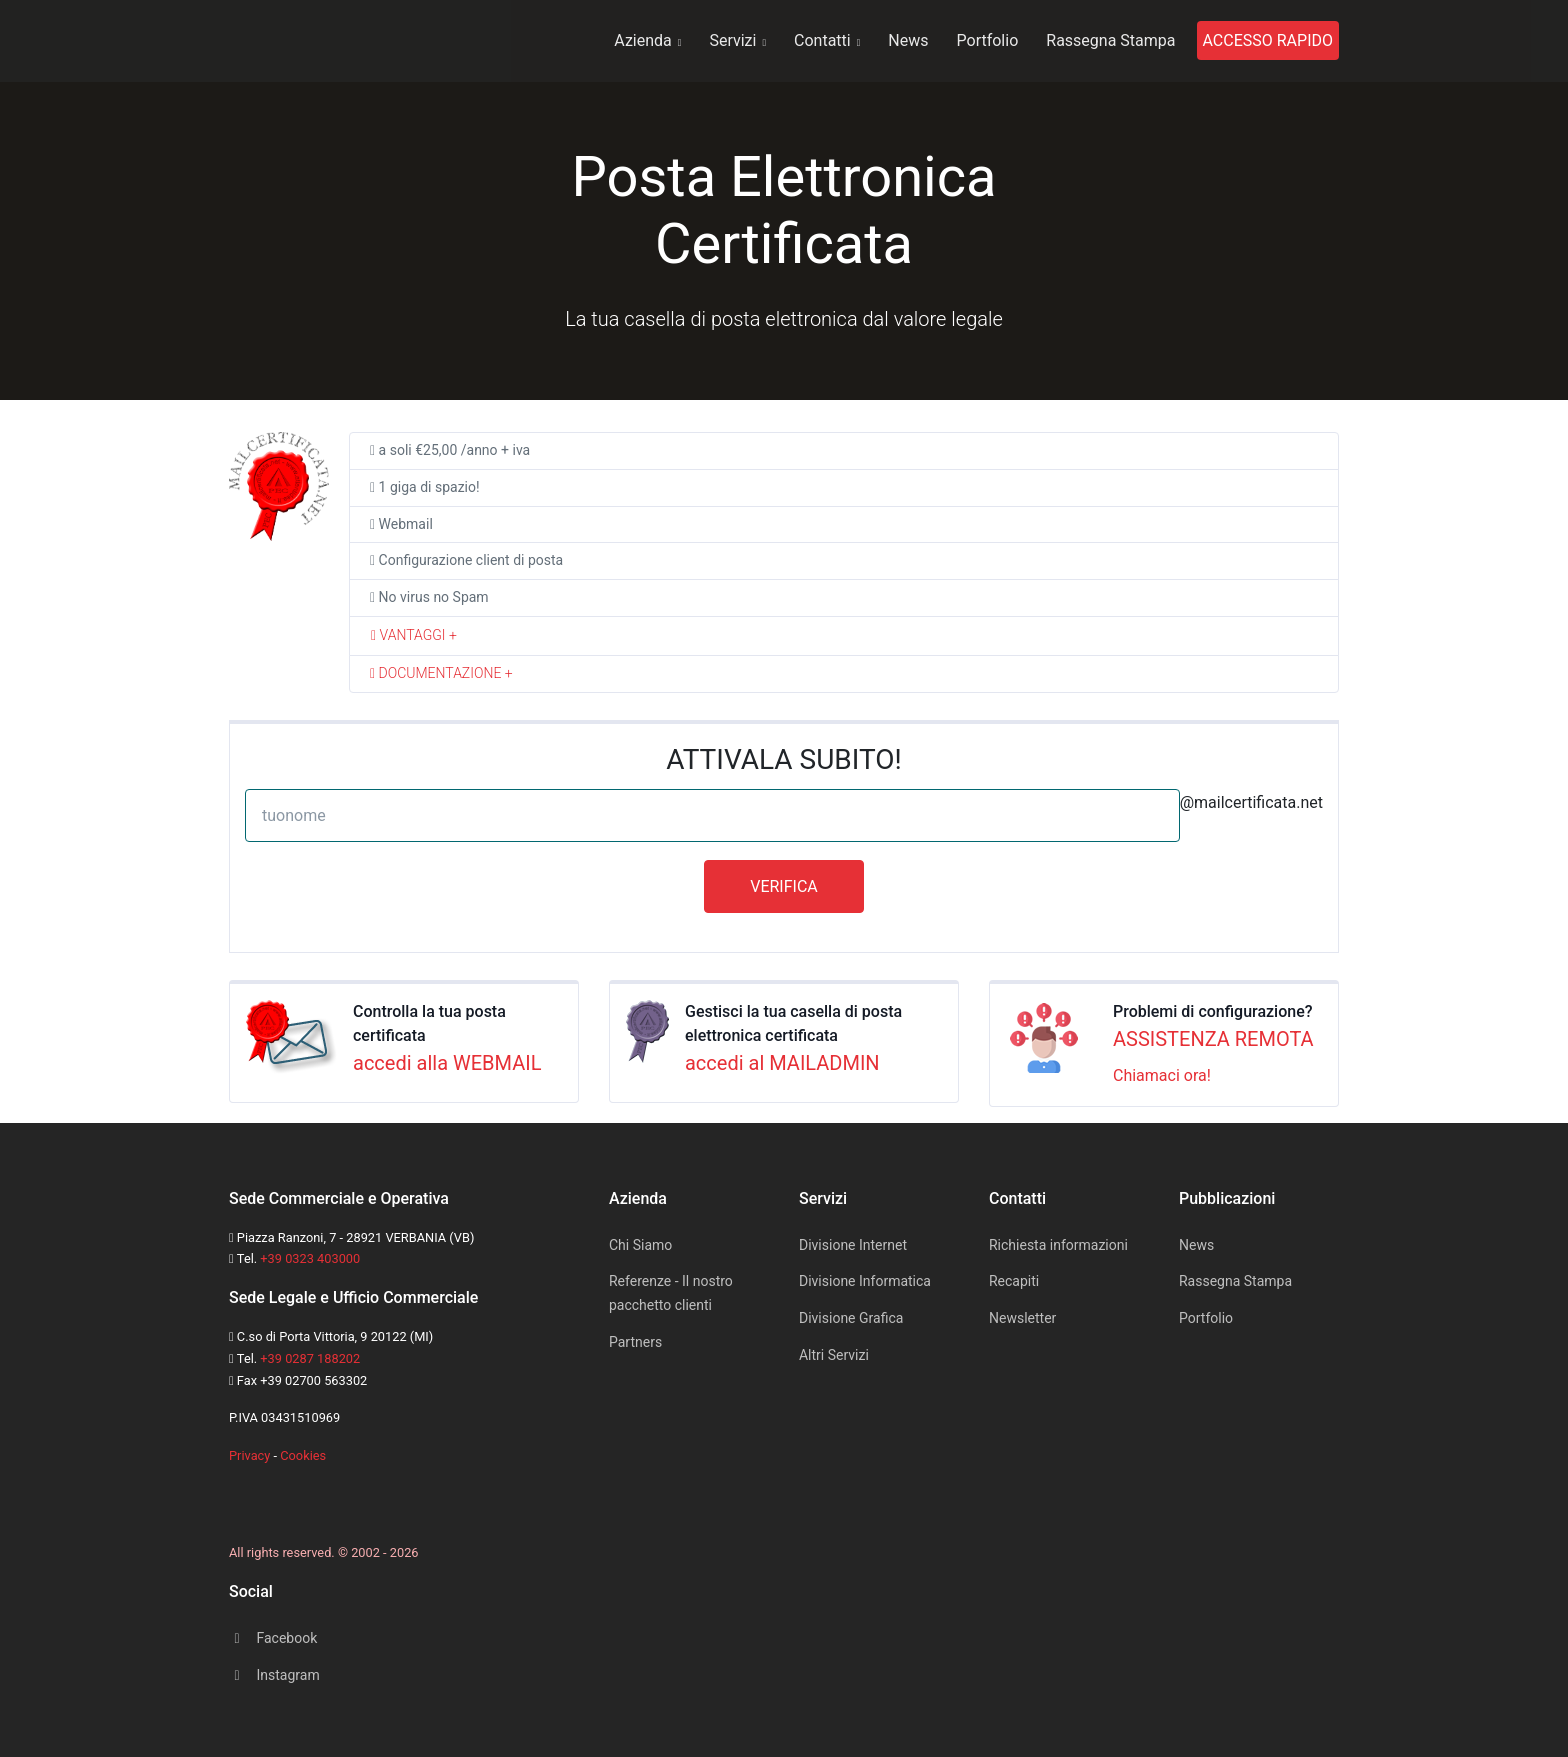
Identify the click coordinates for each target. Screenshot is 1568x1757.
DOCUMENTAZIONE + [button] (441, 673)
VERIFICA (784, 886)
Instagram (274, 1675)
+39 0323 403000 (310, 1258)
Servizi (737, 40)
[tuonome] (712, 815)
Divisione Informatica (865, 1281)
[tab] (844, 636)
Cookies (303, 1455)
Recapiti (1014, 1281)
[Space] (249, 1496)
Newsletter (1022, 1318)
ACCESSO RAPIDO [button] (1268, 40)
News (908, 40)
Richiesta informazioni (1058, 1245)
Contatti (827, 40)
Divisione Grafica (851, 1318)
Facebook (273, 1638)
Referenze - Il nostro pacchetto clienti (671, 1293)
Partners (635, 1342)
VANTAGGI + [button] (414, 635)
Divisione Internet (853, 1245)
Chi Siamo (640, 1245)
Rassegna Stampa (1110, 40)
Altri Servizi (834, 1355)
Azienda (647, 40)
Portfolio (988, 40)
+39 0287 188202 (310, 1358)
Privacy (249, 1455)
